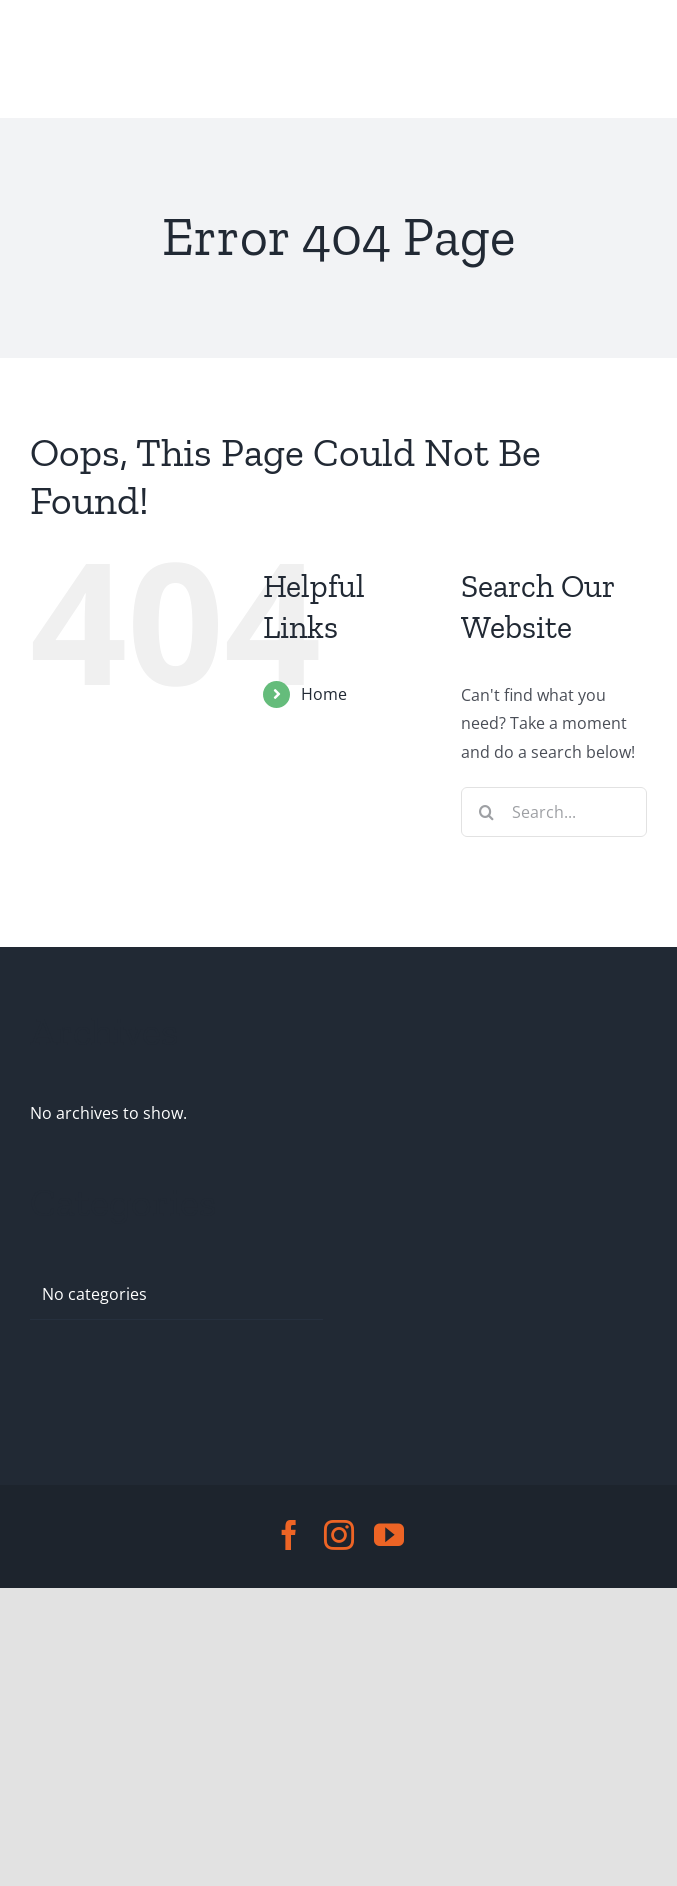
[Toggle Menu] (48, 59)
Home (324, 694)
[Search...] (554, 812)
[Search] (486, 812)
